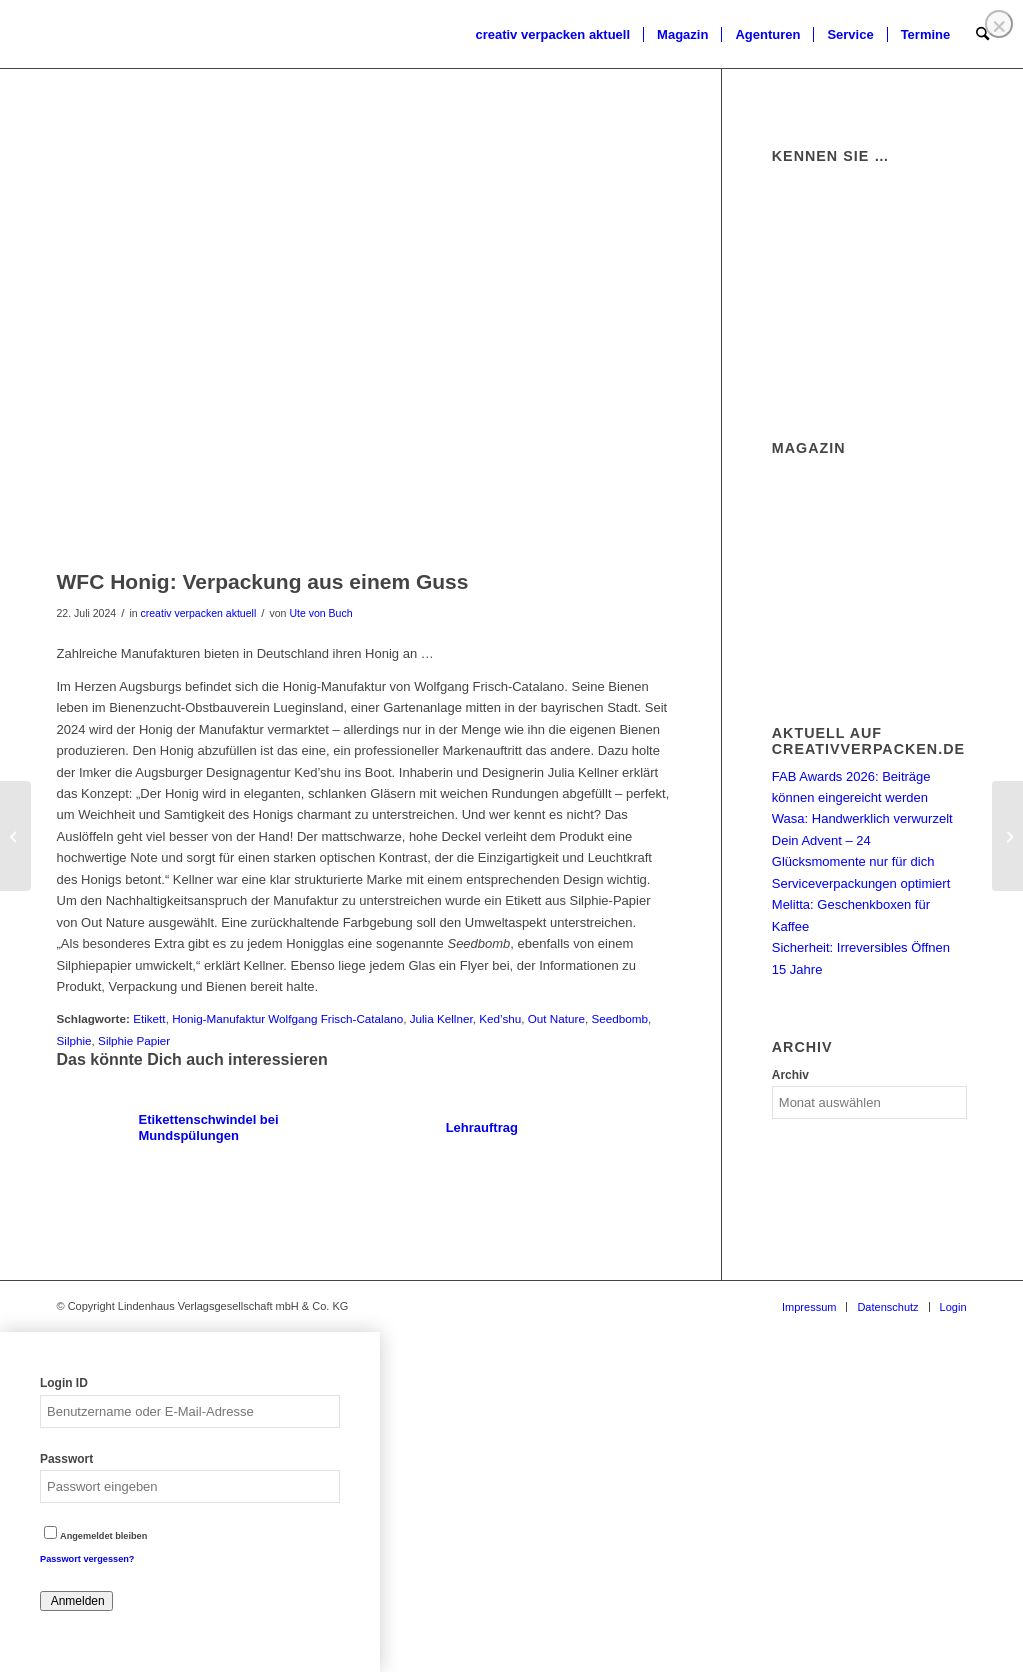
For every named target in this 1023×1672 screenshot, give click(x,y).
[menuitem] (552, 35)
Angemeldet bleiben (95, 1536)
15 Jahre (797, 969)
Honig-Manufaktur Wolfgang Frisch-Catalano (287, 1018)
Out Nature (556, 1018)
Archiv (790, 1075)
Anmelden (76, 1601)
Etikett (149, 1018)
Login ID (64, 1383)
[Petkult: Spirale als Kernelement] (15, 836)
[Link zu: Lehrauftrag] (516, 1128)
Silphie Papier (134, 1040)
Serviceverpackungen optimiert (861, 883)
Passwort (66, 1459)
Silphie (74, 1040)
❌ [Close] (999, 26)
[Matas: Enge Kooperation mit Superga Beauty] (1007, 836)
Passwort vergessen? (87, 1559)
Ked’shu (500, 1018)
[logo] (55, 35)
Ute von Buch (320, 613)
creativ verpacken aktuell (199, 613)
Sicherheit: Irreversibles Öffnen (861, 947)
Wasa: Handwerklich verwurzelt (862, 818)
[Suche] (982, 35)
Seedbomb (619, 1018)
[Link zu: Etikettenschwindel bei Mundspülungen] (209, 1128)
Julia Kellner (441, 1018)
